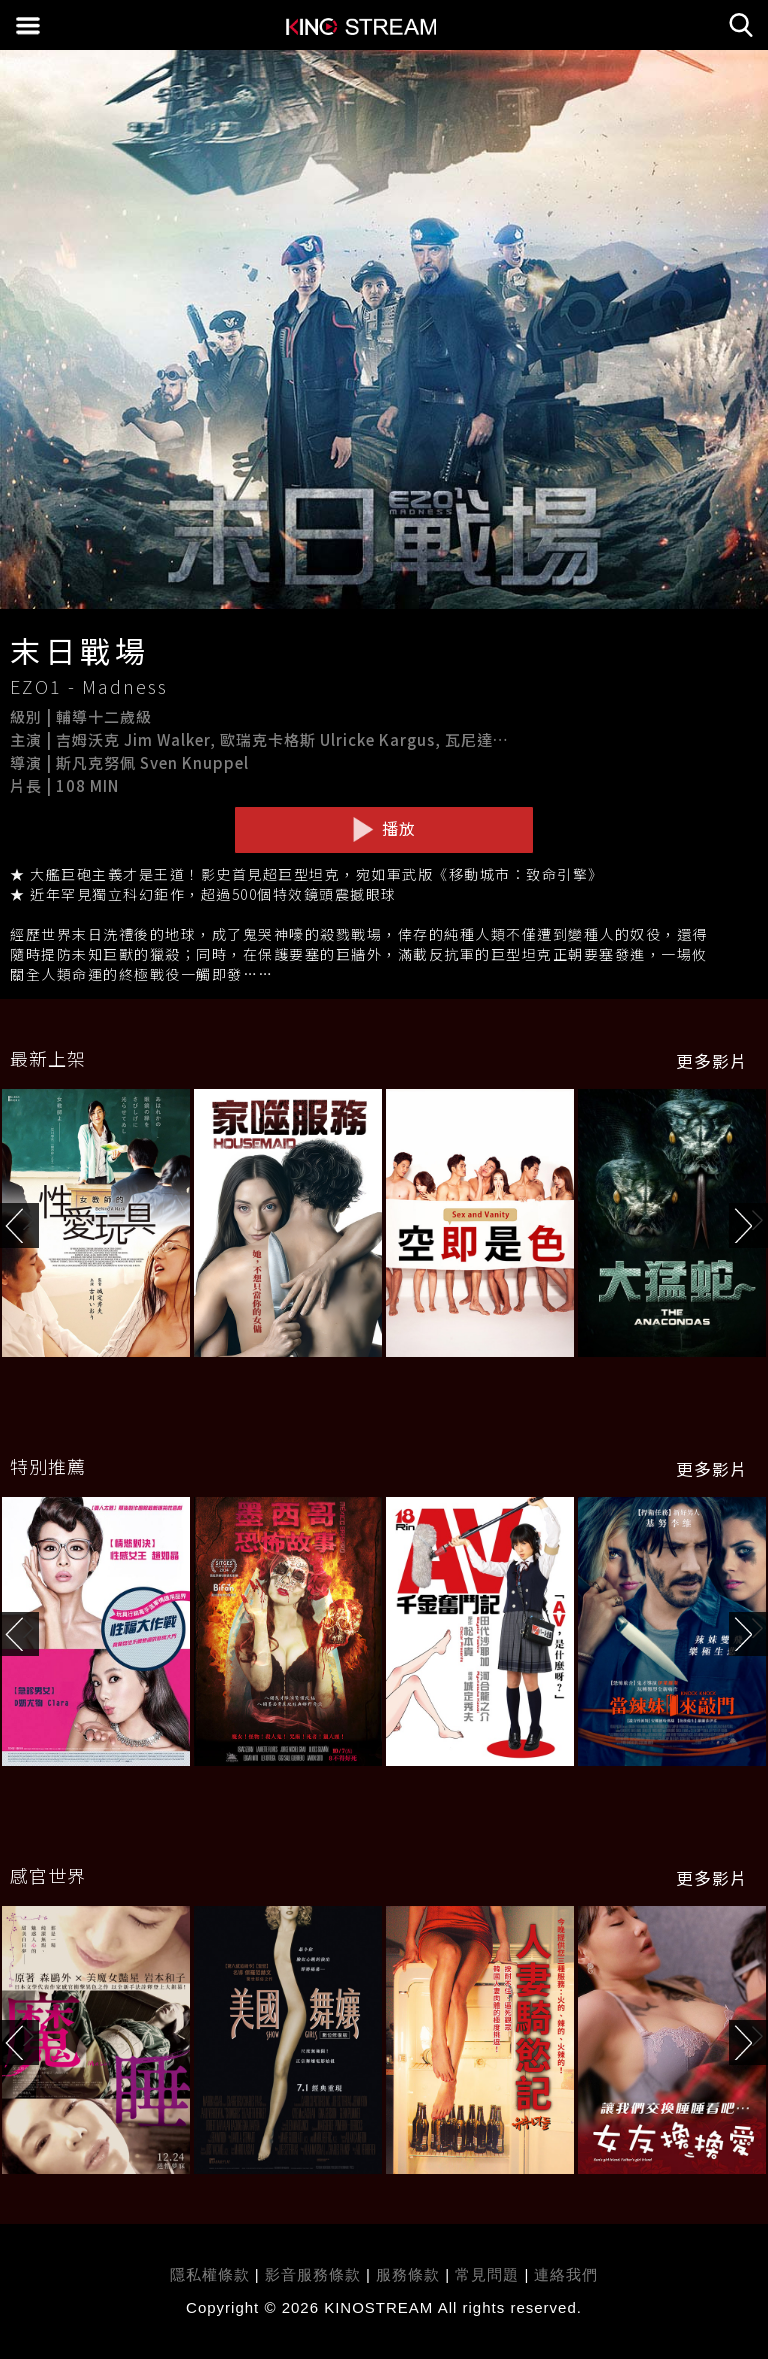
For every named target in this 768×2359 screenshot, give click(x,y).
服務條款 (410, 2274)
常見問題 (487, 2274)
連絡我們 (566, 2274)
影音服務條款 (313, 2274)
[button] (748, 1225)
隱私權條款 (210, 2274)
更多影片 (712, 1061)
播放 (384, 829)
